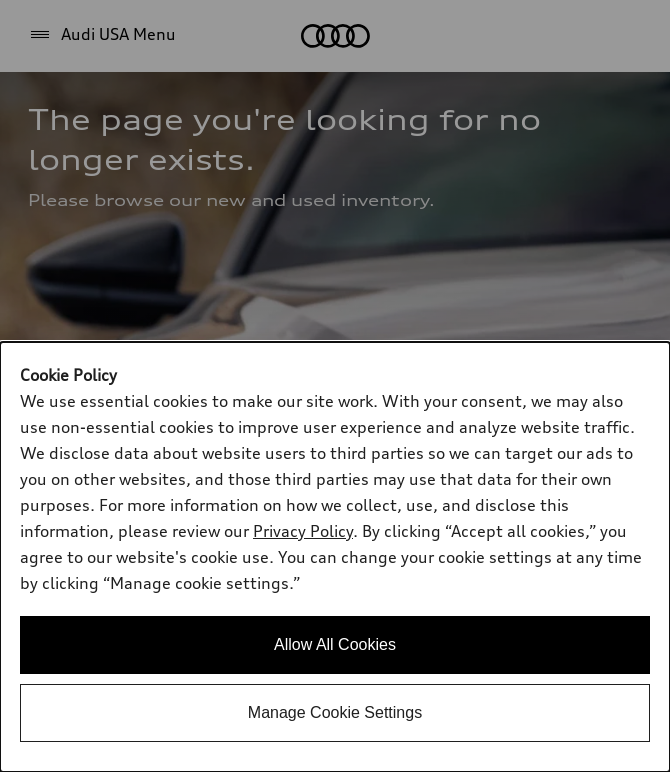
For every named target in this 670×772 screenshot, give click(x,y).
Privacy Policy (303, 531)
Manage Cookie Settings (335, 712)
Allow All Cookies (335, 644)
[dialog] (335, 557)
